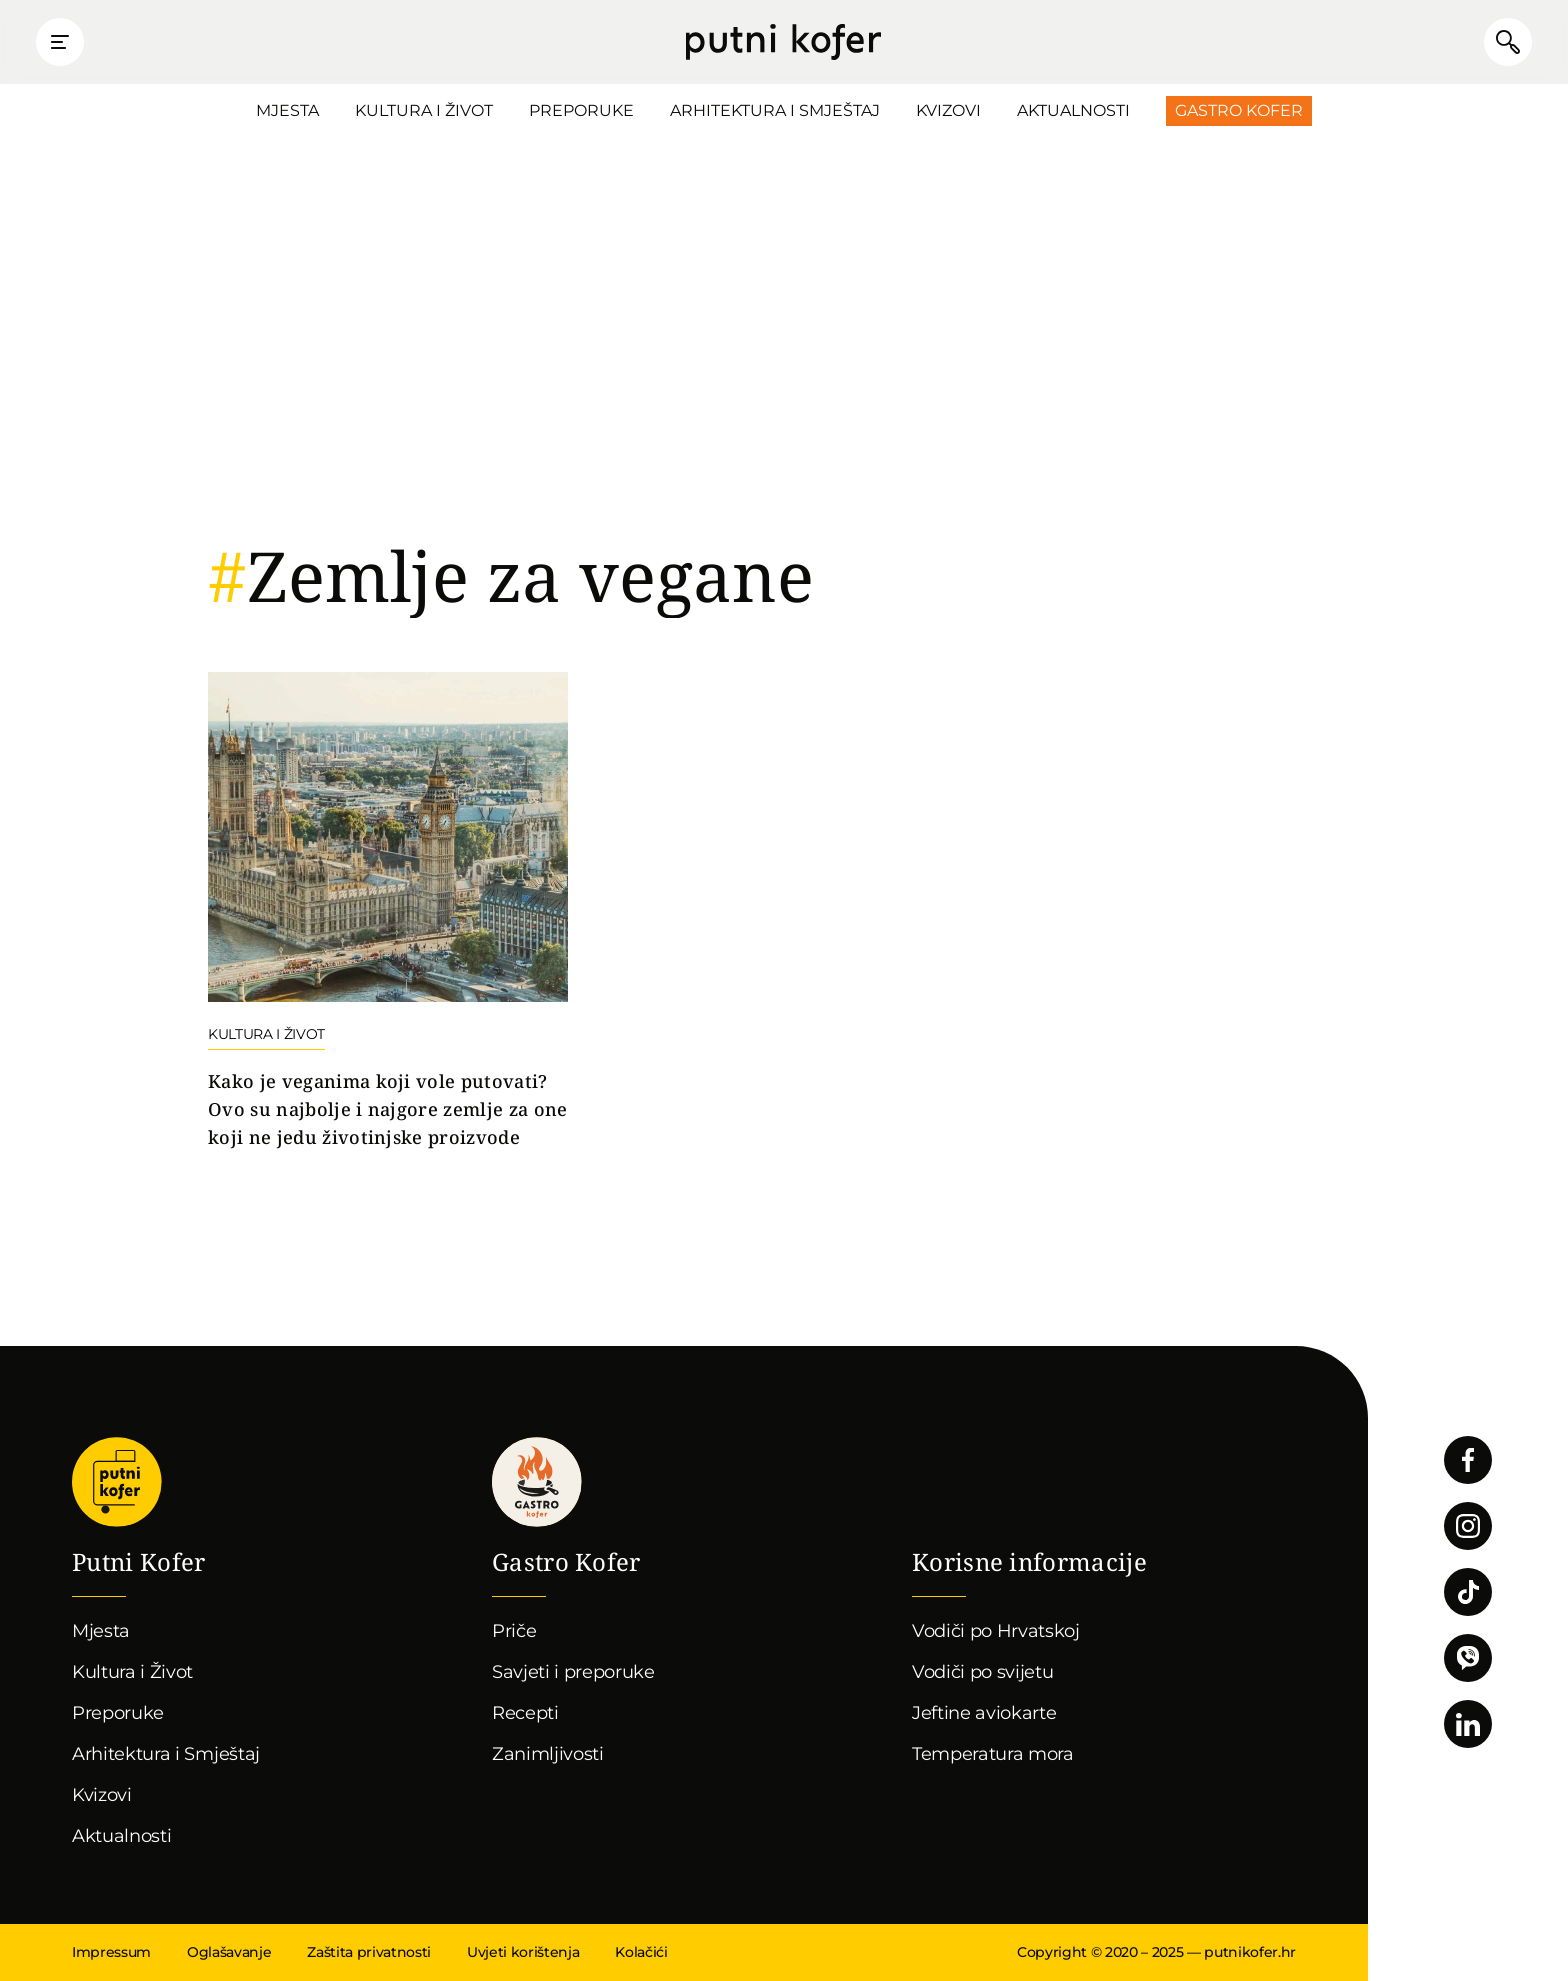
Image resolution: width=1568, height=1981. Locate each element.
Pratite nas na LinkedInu (1468, 1724)
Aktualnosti (1073, 110)
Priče (514, 1631)
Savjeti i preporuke (573, 1672)
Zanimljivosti (548, 1754)
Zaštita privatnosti (369, 1952)
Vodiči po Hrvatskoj (996, 1631)
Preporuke (581, 110)
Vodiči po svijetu (983, 1672)
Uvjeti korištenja (523, 1952)
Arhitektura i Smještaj (775, 110)
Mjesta (287, 110)
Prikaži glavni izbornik (60, 42)
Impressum (111, 1952)
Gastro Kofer (1239, 110)
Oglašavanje (229, 1952)
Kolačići (641, 1952)
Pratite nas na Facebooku (1468, 1460)
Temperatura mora (993, 1754)
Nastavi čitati (388, 912)
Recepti (525, 1713)
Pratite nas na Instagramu (1468, 1526)
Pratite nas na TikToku (1468, 1592)
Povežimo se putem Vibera (1468, 1658)
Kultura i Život (424, 110)
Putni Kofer (783, 42)
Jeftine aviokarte (984, 1713)
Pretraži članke (1508, 42)
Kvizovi (948, 110)
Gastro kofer (537, 1482)
